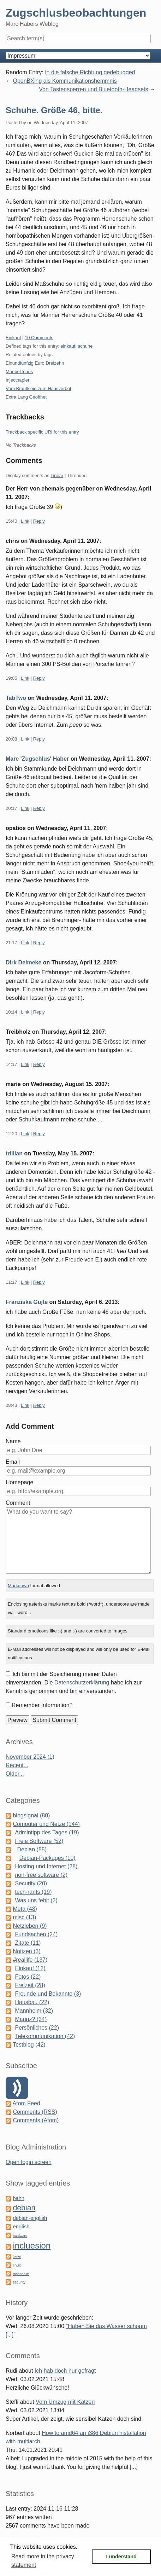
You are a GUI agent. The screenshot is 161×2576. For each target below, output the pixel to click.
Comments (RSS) (35, 2112)
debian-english (30, 2218)
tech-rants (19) (33, 1892)
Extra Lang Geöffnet (26, 397)
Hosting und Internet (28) (46, 1866)
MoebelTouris (19, 371)
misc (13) (24, 1917)
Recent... (17, 1765)
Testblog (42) (29, 2045)
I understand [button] (121, 2556)
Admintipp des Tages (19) (47, 1832)
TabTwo (16, 698)
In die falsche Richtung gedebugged (90, 72)
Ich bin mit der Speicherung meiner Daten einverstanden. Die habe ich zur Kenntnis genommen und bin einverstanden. (74, 1682)
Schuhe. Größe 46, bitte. (54, 110)
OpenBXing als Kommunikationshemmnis (65, 81)
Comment (18, 1503)
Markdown (18, 1585)
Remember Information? (42, 1705)
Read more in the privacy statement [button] (42, 2560)
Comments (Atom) (36, 2120)
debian (24, 2208)
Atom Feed (26, 2103)
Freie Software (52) (39, 1841)
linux (16, 2265)
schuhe (85, 346)
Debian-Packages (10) (47, 1858)
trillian (14, 1153)
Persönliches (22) (37, 2028)
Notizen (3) (26, 1951)
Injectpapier (17, 380)
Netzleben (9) (30, 1926)
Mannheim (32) (34, 2011)
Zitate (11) (28, 1943)
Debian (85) (32, 1849)
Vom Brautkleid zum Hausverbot (38, 388)
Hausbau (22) (32, 2002)
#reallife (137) (30, 1960)
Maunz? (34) (31, 2019)
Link (25, 521)
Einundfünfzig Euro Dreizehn (35, 363)
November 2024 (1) (30, 1757)
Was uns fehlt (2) (36, 1900)
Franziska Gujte (27, 1302)
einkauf (67, 346)
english (21, 2226)
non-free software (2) (41, 1875)
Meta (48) (25, 1909)
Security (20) (31, 1883)
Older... (15, 1774)
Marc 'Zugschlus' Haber (37, 759)
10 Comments (39, 337)
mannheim (21, 2274)
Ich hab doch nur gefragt (65, 2371)
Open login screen (29, 2162)
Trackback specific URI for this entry (42, 432)
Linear (56, 475)
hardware (20, 2236)
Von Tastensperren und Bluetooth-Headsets (93, 89)
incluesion (31, 2245)
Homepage (19, 1482)
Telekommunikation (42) (45, 2036)
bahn (18, 2198)
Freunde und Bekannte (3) (48, 1994)
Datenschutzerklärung (81, 1682)
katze (17, 2257)
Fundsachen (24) (36, 1934)
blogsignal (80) (31, 1815)
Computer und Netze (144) (46, 1824)
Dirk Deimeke (23, 962)
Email (13, 1462)
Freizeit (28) (30, 1985)
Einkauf (13, 337)
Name (13, 1441)
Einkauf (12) (30, 1968)
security (19, 2282)
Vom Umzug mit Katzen (65, 2402)
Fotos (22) (28, 1977)
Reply (39, 521)
